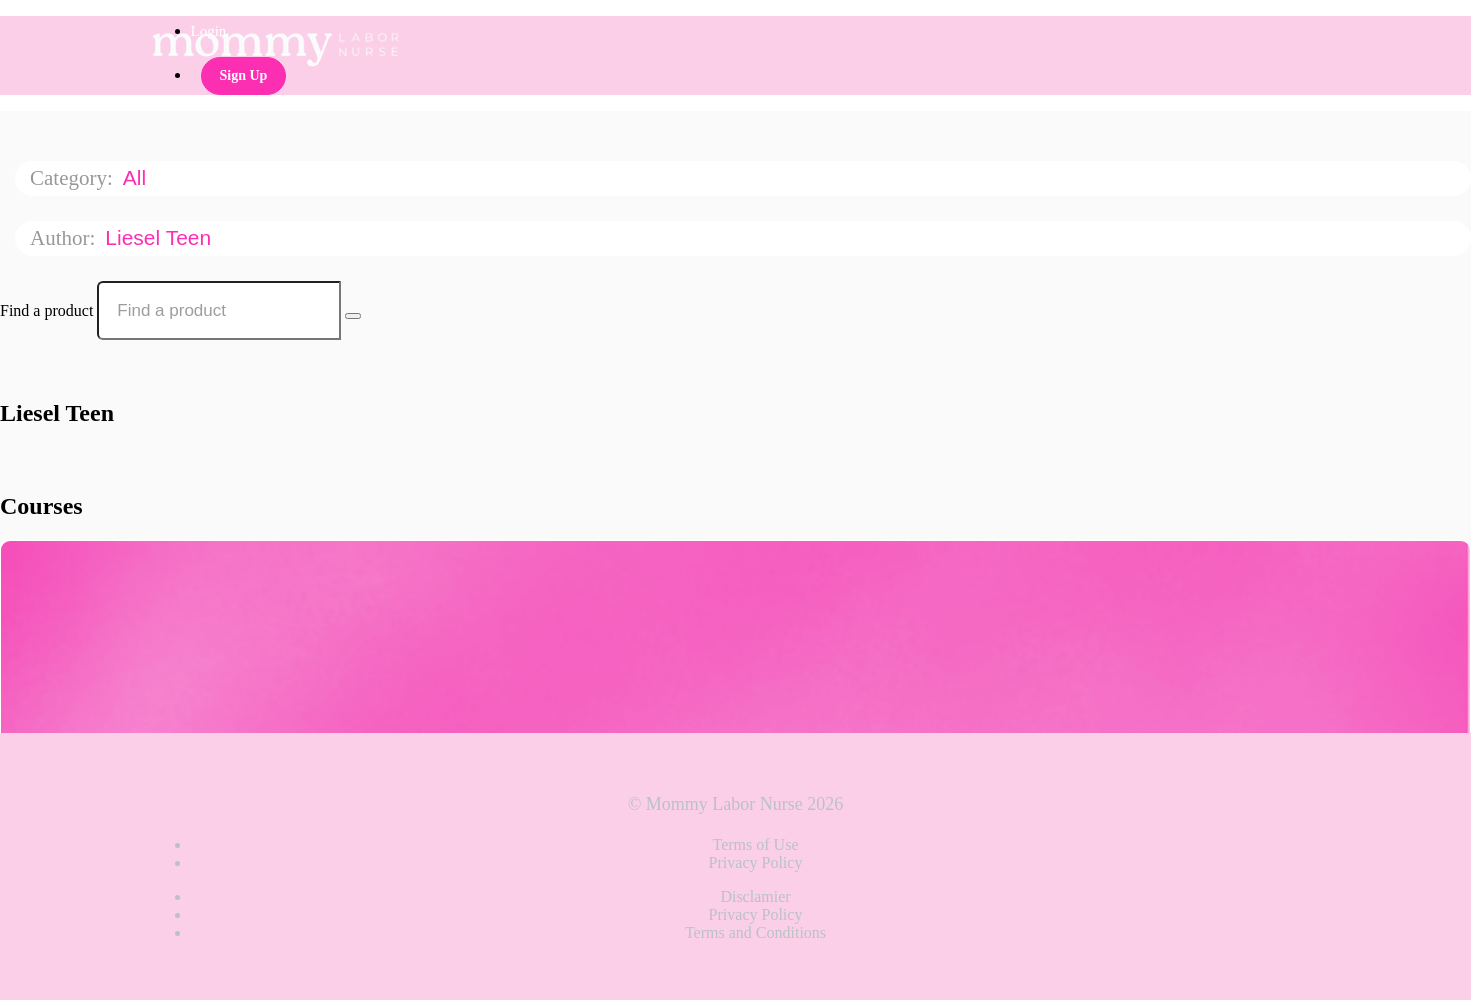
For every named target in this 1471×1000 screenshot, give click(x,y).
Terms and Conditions (755, 932)
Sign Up (244, 75)
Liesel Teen (161, 237)
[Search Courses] (353, 316)
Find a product (46, 310)
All (137, 177)
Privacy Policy (756, 862)
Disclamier (755, 896)
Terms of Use (756, 844)
